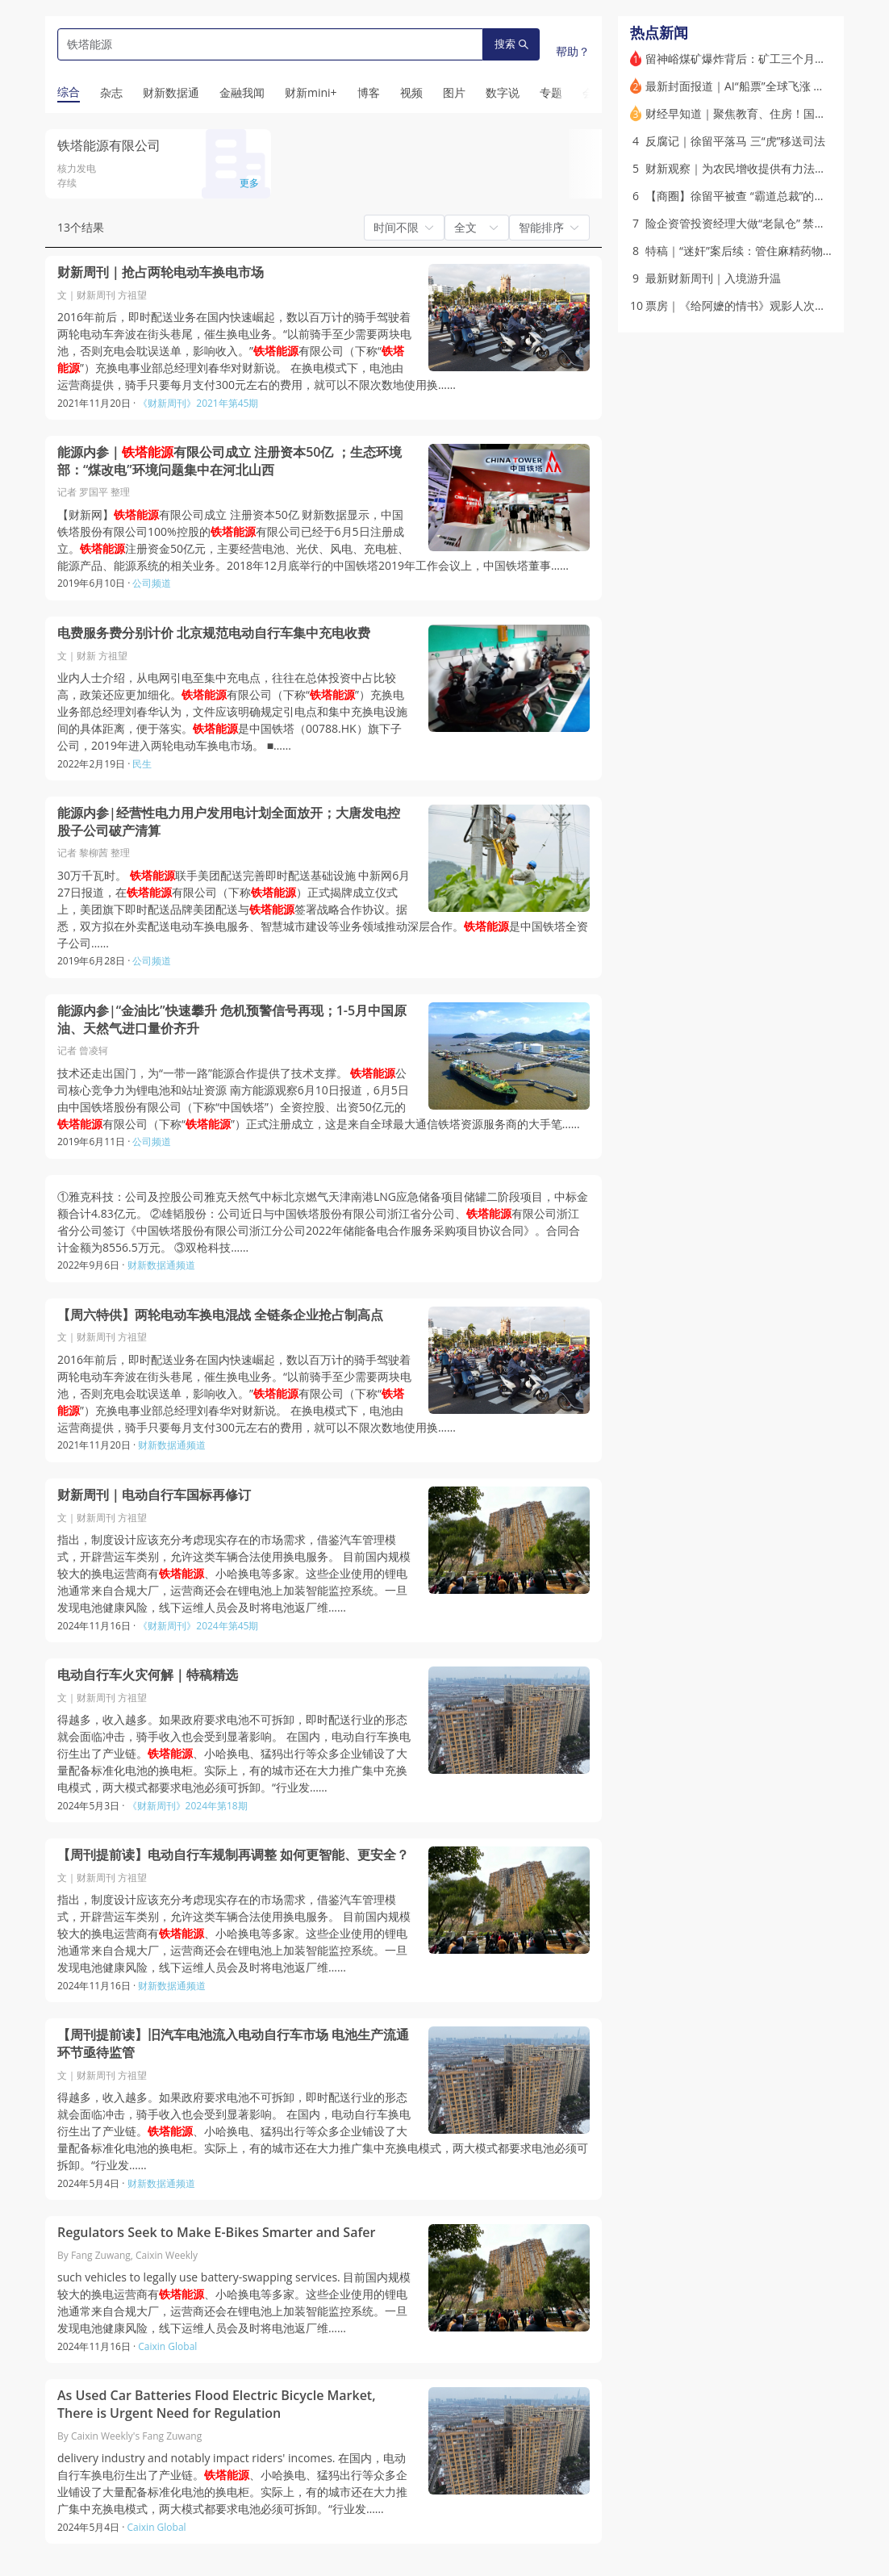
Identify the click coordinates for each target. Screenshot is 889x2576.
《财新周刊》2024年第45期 (198, 1626)
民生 (142, 764)
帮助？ (573, 51)
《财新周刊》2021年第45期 (198, 403)
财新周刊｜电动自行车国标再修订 (154, 1495)
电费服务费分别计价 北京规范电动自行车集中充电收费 (213, 633)
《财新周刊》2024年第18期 (187, 1806)
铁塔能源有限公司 (109, 145)
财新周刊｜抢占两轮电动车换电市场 (160, 272)
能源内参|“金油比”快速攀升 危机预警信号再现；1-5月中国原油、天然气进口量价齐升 (232, 1019)
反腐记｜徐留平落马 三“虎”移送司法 (735, 140)
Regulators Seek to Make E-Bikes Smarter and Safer (216, 2232)
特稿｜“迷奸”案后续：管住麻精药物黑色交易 (756, 250)
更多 (249, 183)
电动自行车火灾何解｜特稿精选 (147, 1674)
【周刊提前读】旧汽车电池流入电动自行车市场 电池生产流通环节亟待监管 (233, 2043)
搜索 (511, 44)
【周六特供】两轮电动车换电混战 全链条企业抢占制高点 (220, 1315)
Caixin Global (167, 2346)
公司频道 (151, 583)
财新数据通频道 (161, 1265)
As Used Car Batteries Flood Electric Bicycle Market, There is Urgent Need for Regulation (216, 2404)
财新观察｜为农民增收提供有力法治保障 (747, 168)
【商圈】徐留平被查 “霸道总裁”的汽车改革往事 (763, 195)
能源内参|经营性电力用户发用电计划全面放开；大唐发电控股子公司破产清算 (228, 822)
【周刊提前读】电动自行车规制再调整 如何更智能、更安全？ (233, 1854)
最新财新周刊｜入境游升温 (713, 278)
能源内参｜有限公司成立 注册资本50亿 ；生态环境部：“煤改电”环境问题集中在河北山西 (229, 461)
